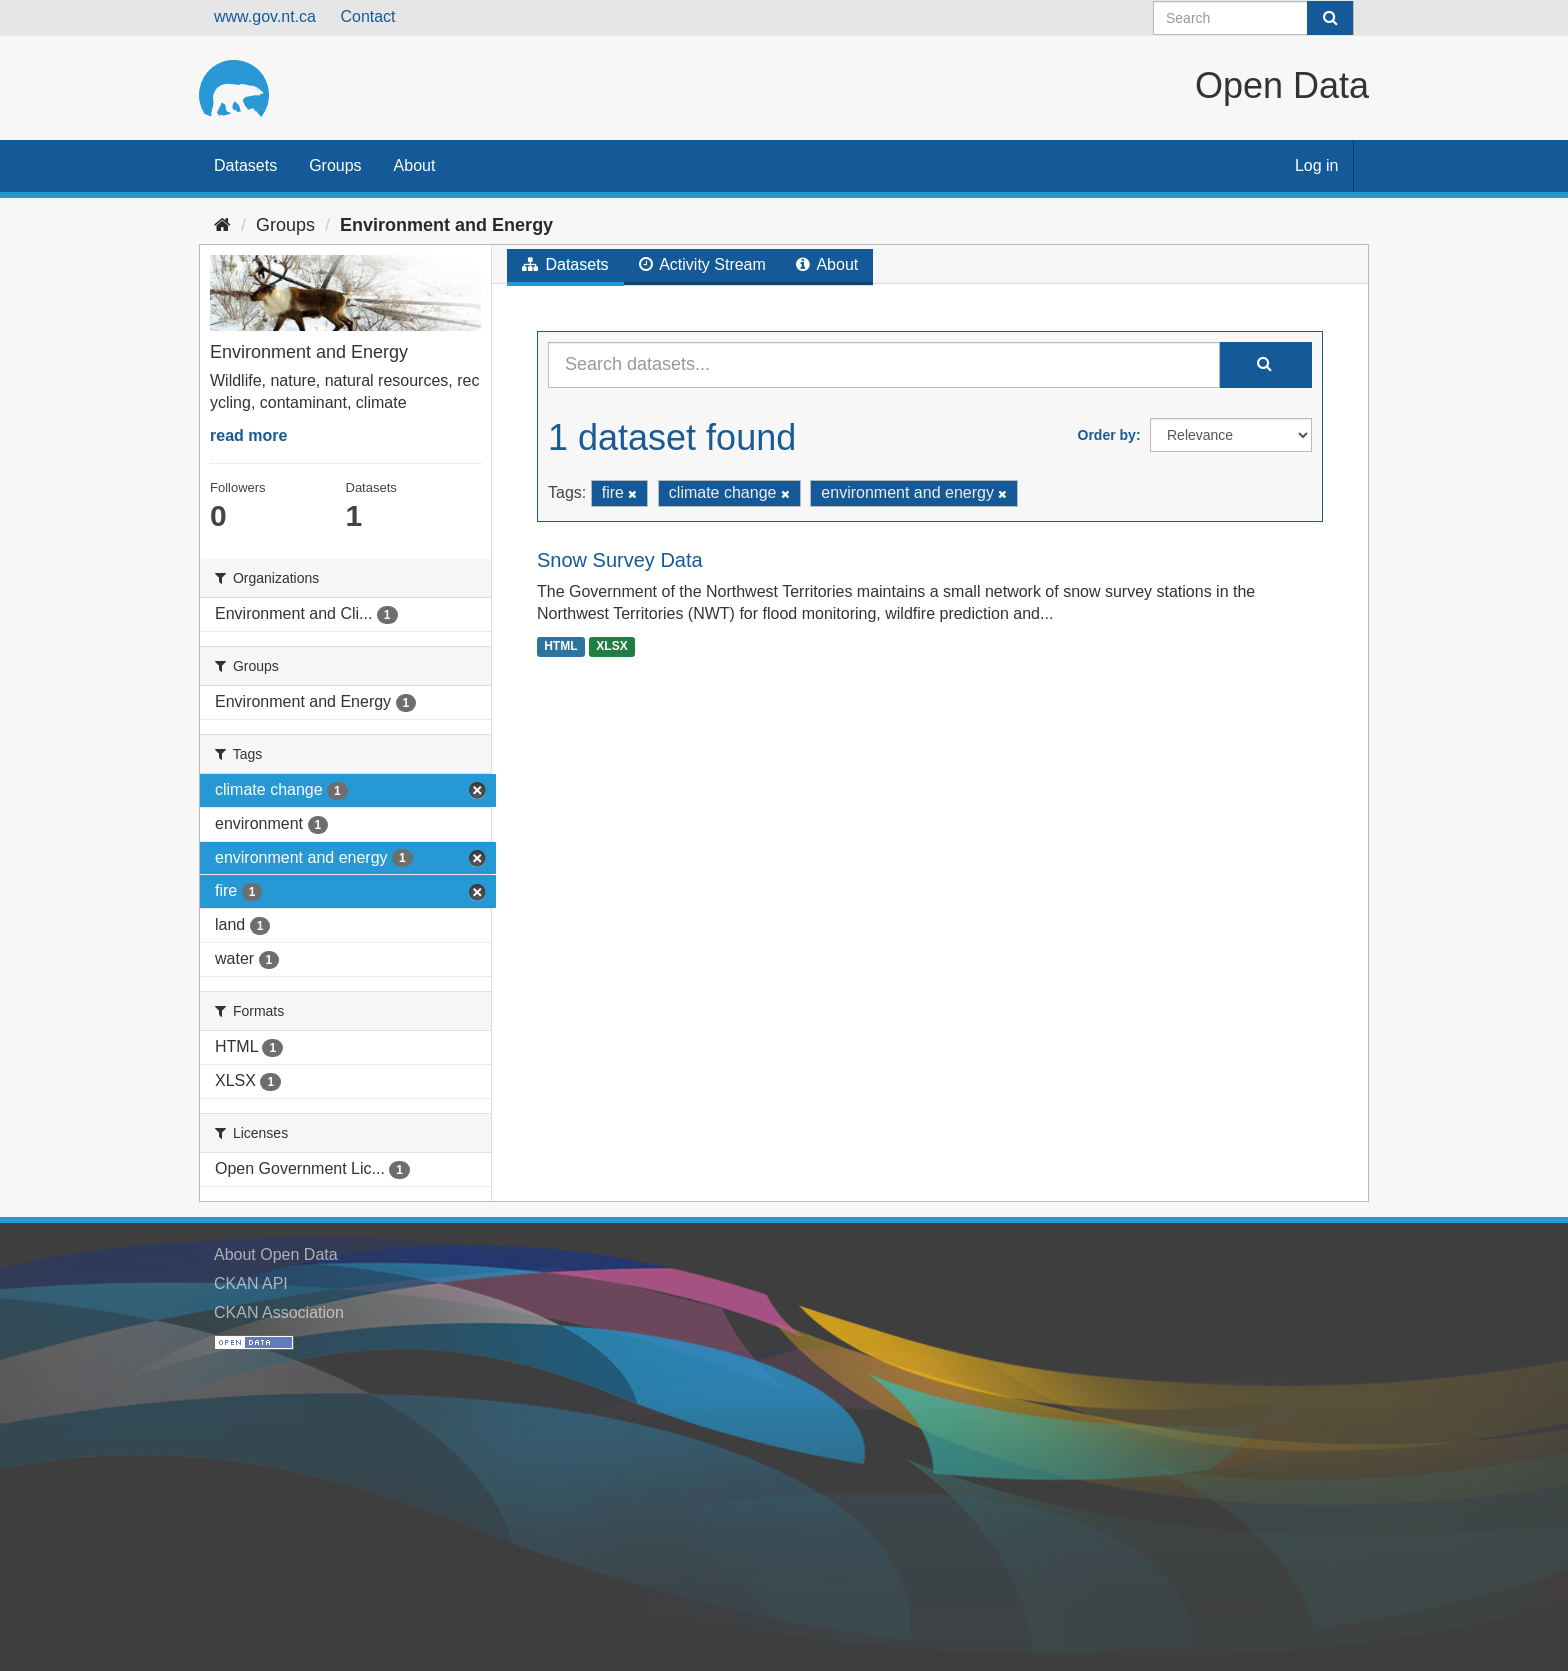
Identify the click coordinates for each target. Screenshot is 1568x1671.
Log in (1317, 165)
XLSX (611, 646)
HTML (560, 646)
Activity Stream (702, 264)
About (415, 165)
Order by (1107, 435)
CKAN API (251, 1283)
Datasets (245, 165)
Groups (335, 165)
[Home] (222, 225)
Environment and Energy (446, 225)
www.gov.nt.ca (265, 16)
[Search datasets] (1253, 18)
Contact (367, 16)
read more (248, 435)
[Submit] (1330, 18)
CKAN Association (279, 1312)
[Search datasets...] (884, 365)
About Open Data (276, 1254)
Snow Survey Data (620, 560)
